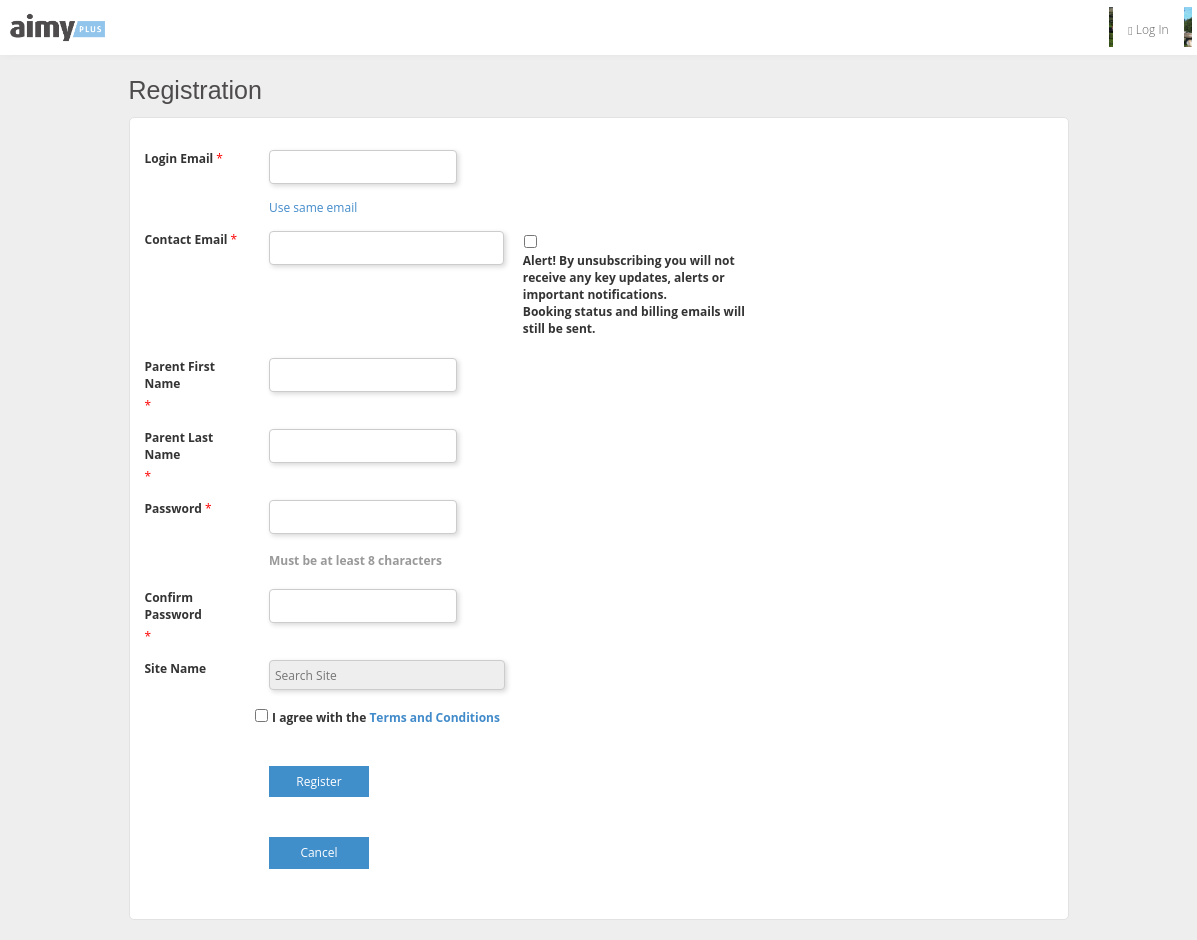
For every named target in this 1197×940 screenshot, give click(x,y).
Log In (1148, 29)
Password (173, 508)
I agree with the (319, 717)
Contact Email (186, 239)
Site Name (176, 668)
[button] (434, 717)
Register (318, 781)
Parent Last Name (179, 446)
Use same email (313, 207)
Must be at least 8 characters (355, 560)
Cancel (318, 852)
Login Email (179, 158)
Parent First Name (180, 375)
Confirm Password (173, 606)
